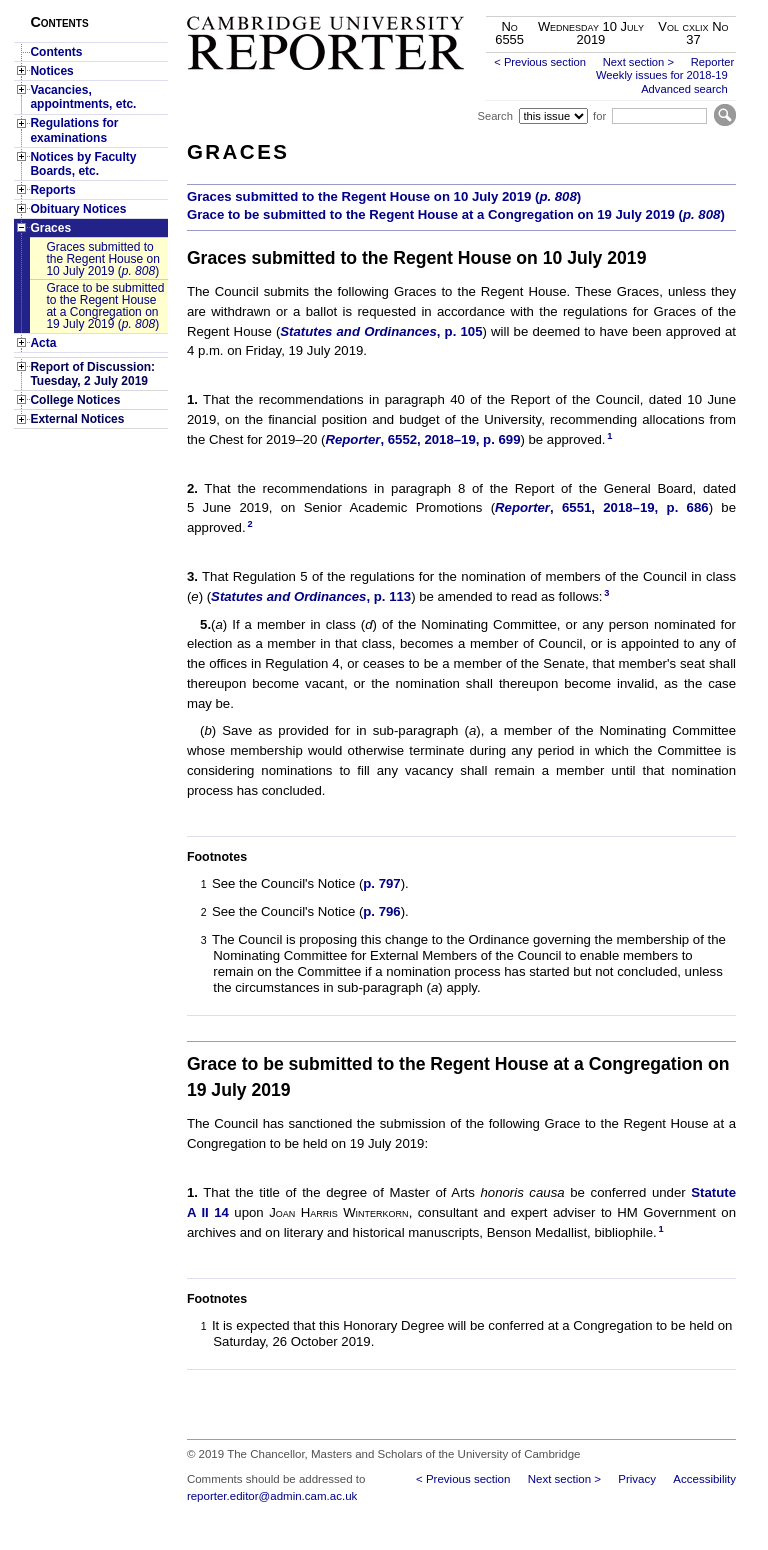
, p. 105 (381, 331)
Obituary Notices (78, 209)
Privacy (637, 1479)
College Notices (75, 400)
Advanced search (684, 89)
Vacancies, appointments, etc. (83, 97)
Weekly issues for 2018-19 (662, 75)
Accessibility (704, 1479)
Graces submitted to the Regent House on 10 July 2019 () (102, 259)
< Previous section (540, 62)
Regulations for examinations (74, 130)
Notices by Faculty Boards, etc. (83, 164)
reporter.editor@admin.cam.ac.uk (272, 1496)
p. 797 (381, 883)
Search (494, 116)
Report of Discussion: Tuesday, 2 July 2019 (92, 374)
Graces (50, 228)
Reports (52, 190)
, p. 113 (311, 596)
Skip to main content (683, 6)
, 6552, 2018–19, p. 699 (422, 439)
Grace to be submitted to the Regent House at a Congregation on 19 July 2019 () (105, 306)
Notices (51, 71)
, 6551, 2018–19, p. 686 (602, 507)
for (599, 116)
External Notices (77, 419)
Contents (56, 52)
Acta (43, 343)
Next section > (638, 62)
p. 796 (381, 911)
